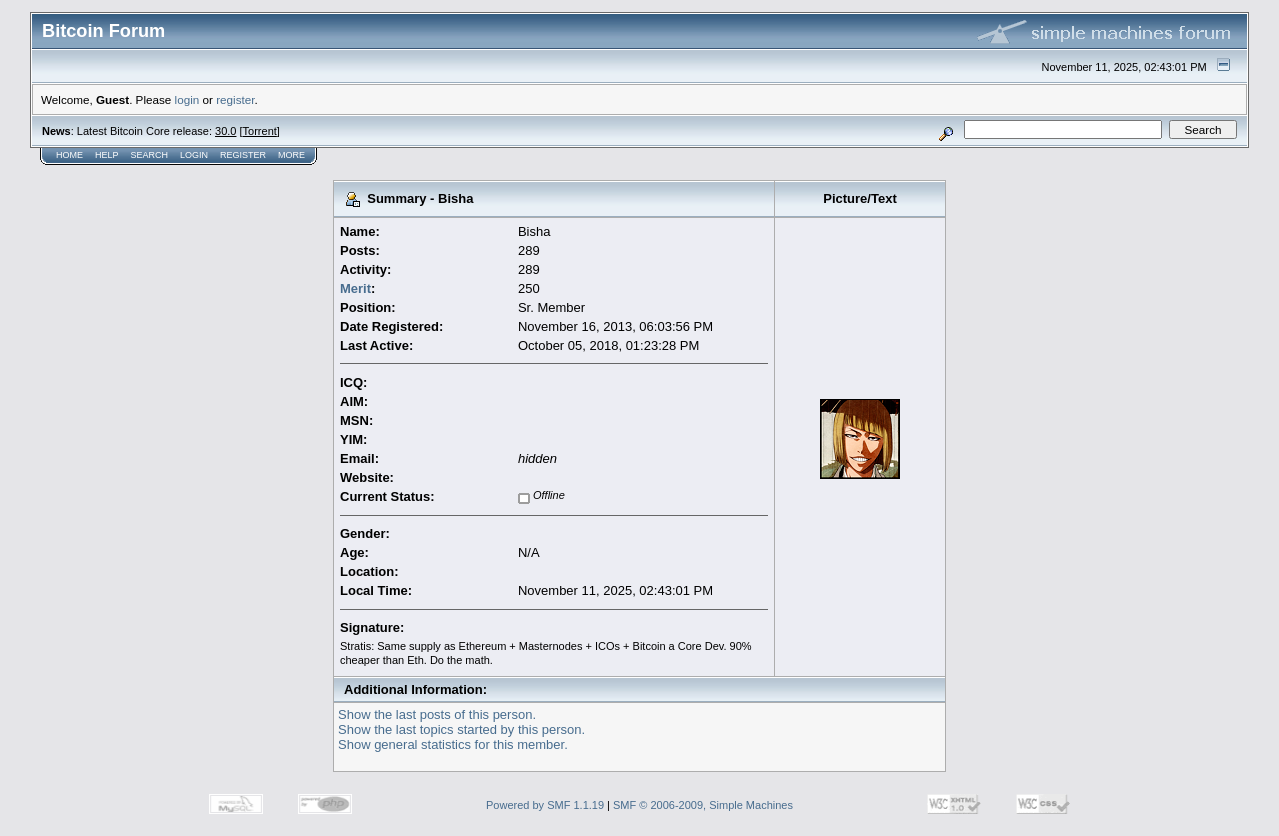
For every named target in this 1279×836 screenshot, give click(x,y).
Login (194, 155)
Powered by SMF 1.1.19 (545, 805)
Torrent (260, 131)
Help (107, 155)
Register (243, 155)
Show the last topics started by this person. (461, 729)
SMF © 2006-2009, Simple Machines (703, 805)
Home (69, 155)
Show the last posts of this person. (437, 714)
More (291, 155)
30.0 (225, 131)
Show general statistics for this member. (453, 744)
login (187, 99)
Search (150, 155)
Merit (355, 288)
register (235, 99)
